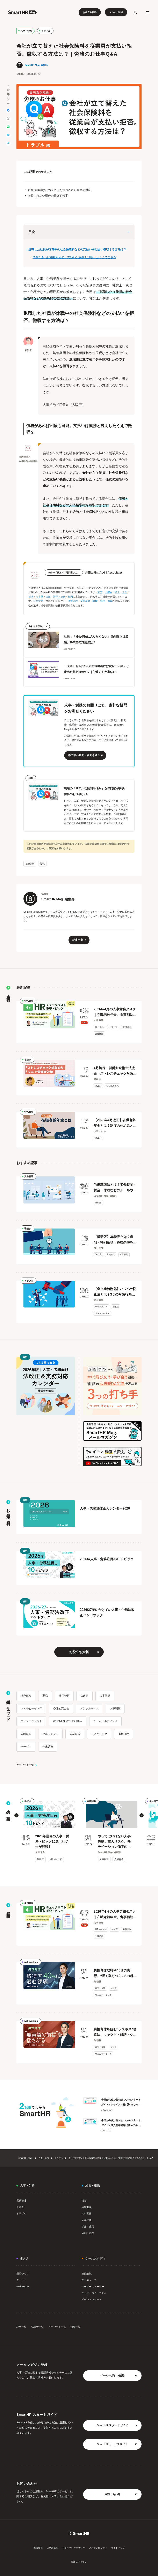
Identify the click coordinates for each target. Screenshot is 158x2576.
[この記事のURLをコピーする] (8, 143)
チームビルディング (105, 1721)
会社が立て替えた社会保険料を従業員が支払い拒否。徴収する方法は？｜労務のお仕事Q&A (111, 2158)
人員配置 (104, 1859)
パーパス (26, 1746)
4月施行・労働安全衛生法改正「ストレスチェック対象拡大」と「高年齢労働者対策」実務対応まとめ (115, 1071)
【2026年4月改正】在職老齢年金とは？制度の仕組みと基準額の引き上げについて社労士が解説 (115, 1123)
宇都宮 (108, 592)
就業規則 (124, 1254)
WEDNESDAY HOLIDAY (67, 1721)
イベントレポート (91, 2299)
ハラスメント (101, 1306)
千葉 (124, 592)
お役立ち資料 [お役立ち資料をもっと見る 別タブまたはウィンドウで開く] (84, 1652)
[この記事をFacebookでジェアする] (8, 110)
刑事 (109, 601)
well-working (31, 1962)
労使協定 (111, 1254)
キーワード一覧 (26, 1764)
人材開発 (87, 2213)
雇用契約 (64, 1695)
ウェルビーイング (31, 1708)
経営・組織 (92, 2185)
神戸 (55, 596)
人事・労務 (43, 2158)
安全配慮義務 (112, 1086)
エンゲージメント (31, 1721)
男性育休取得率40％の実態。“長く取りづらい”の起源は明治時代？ (115, 1974)
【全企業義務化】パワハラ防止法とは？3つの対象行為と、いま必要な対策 (115, 1292)
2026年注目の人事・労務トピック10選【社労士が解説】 (52, 1841)
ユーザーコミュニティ (94, 2293)
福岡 (70, 596)
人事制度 (115, 1708)
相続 (102, 601)
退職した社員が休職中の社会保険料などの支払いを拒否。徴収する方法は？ (77, 249)
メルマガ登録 (116, 12)
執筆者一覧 (37, 2326)
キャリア (21, 2280)
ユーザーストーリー (93, 2286)
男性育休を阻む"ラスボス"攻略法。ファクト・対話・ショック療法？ (115, 2032)
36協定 (98, 1254)
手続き (27, 1059)
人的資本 (26, 1733)
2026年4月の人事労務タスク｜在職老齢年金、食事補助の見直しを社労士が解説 (115, 1012)
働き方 (24, 2258)
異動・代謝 (88, 2233)
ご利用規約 (52, 2547)
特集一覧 (75, 2326)
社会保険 (29, 863)
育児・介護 (100, 1988)
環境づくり (22, 2273)
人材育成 (75, 1733)
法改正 (115, 1027)
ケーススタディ (95, 2258)
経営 (84, 2200)
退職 (42, 863)
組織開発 (91, 1801)
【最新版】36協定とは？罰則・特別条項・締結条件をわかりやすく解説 (115, 1240)
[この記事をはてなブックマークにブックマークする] (8, 135)
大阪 (48, 596)
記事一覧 (79, 939)
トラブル (45, 31)
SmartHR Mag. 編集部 (32, 65)
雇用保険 (127, 1027)
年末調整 (47, 1746)
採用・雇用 (88, 2226)
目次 (79, 232)
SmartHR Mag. (26, 2158)
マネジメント (50, 1733)
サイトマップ (118, 2547)
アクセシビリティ (98, 2547)
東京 (100, 592)
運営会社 (38, 2547)
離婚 (95, 601)
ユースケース (89, 2280)
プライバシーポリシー (73, 2547)
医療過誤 (73, 601)
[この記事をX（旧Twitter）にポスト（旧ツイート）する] (8, 118)
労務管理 (28, 1001)
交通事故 (85, 601)
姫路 (62, 596)
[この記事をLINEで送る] (8, 127)
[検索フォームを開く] (135, 12)
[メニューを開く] (148, 12)
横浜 (30, 596)
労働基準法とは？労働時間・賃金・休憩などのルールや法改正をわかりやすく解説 (115, 1188)
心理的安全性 (61, 1708)
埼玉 (117, 592)
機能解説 (87, 2273)
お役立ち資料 (89, 12)
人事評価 (87, 2220)
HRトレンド (100, 1027)
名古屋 (39, 596)
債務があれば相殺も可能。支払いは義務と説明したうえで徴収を (74, 257)
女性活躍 (99, 1034)
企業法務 (38, 601)
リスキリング (99, 1733)
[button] (16, 1815)
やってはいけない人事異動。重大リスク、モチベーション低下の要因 (114, 1841)
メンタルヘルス (102, 1313)
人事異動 (105, 1695)
